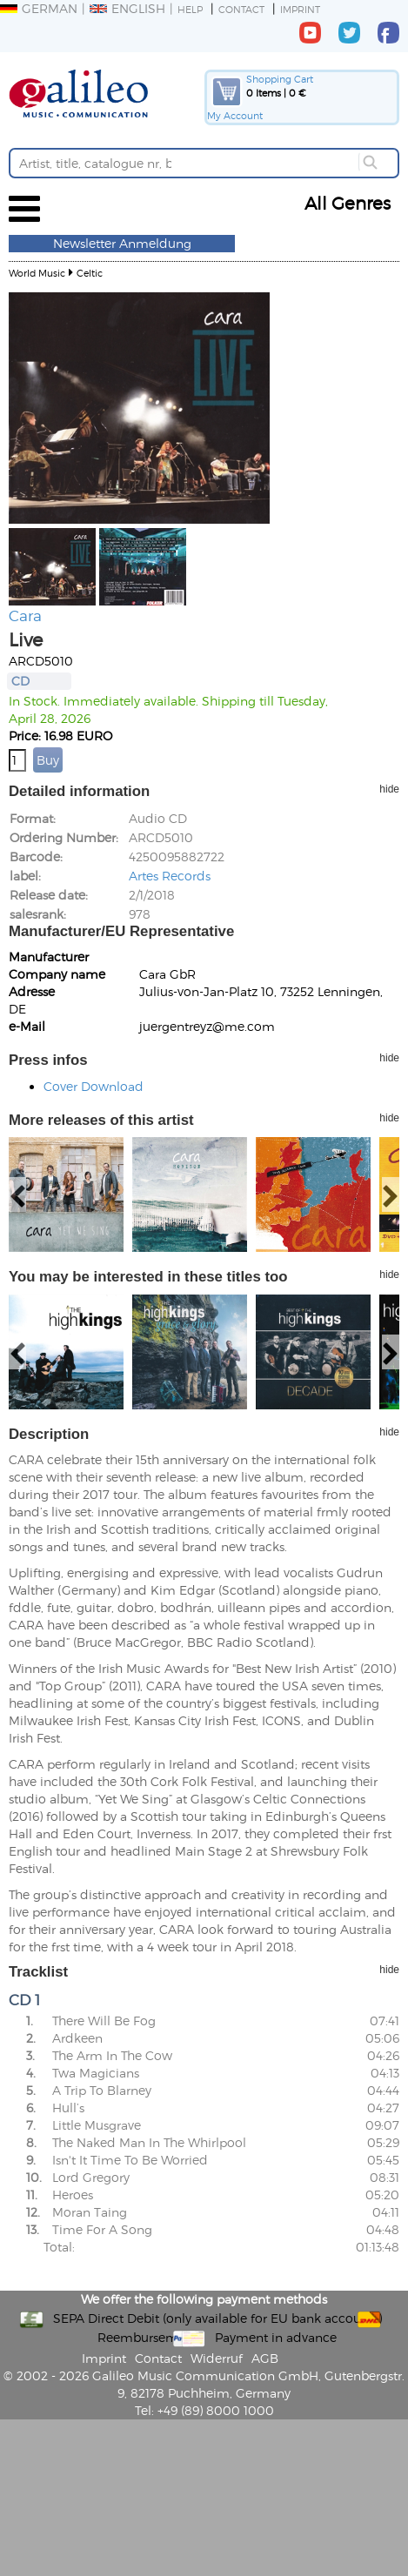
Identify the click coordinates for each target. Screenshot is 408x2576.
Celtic (90, 272)
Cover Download (93, 1086)
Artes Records (170, 875)
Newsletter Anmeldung (122, 243)
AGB (264, 2358)
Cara (25, 615)
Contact (241, 9)
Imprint (300, 9)
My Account (235, 115)
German (38, 8)
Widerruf (217, 2358)
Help (190, 9)
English (127, 8)
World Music (37, 272)
